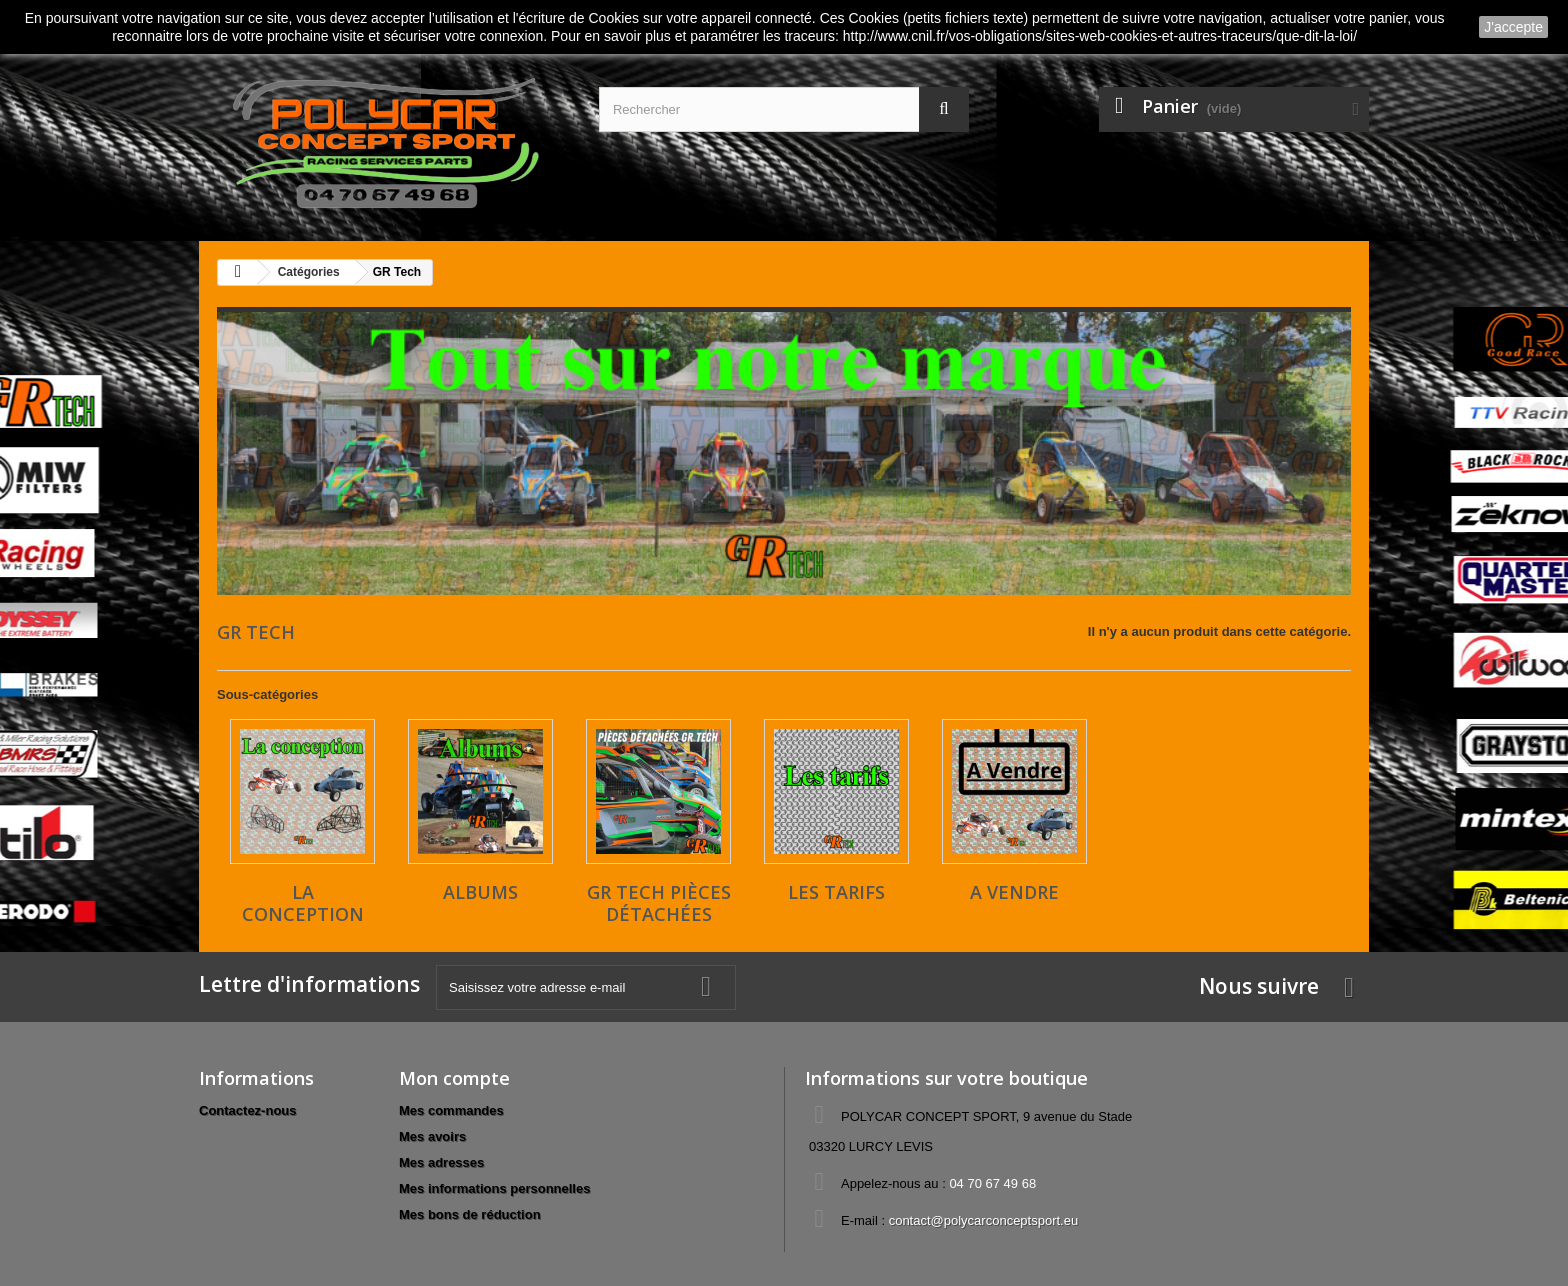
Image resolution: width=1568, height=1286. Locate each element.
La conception (303, 903)
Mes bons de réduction (470, 1214)
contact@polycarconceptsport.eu (984, 1220)
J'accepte (1513, 27)
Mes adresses (441, 1162)
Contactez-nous (248, 1110)
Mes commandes (451, 1110)
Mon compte (454, 1078)
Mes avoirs (432, 1136)
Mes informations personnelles (494, 1188)
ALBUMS (480, 892)
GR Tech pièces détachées (659, 903)
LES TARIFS (836, 892)
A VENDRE (1014, 892)
